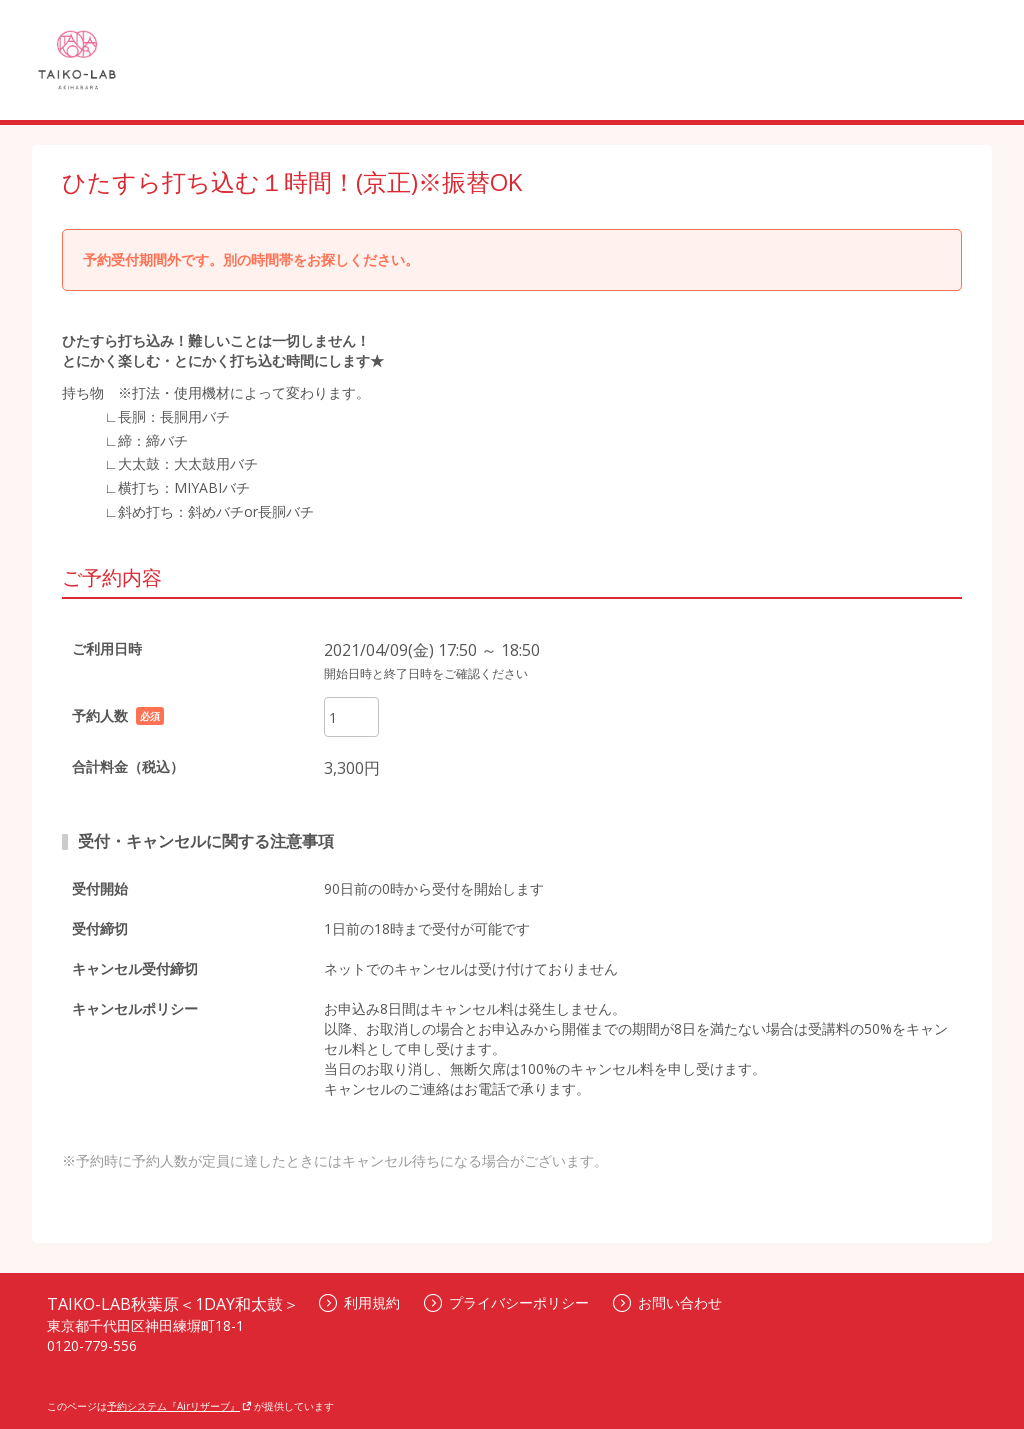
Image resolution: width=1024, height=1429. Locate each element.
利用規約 (359, 1302)
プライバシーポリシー (506, 1302)
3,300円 (352, 768)
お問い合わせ (667, 1302)
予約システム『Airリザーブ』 (179, 1406)
